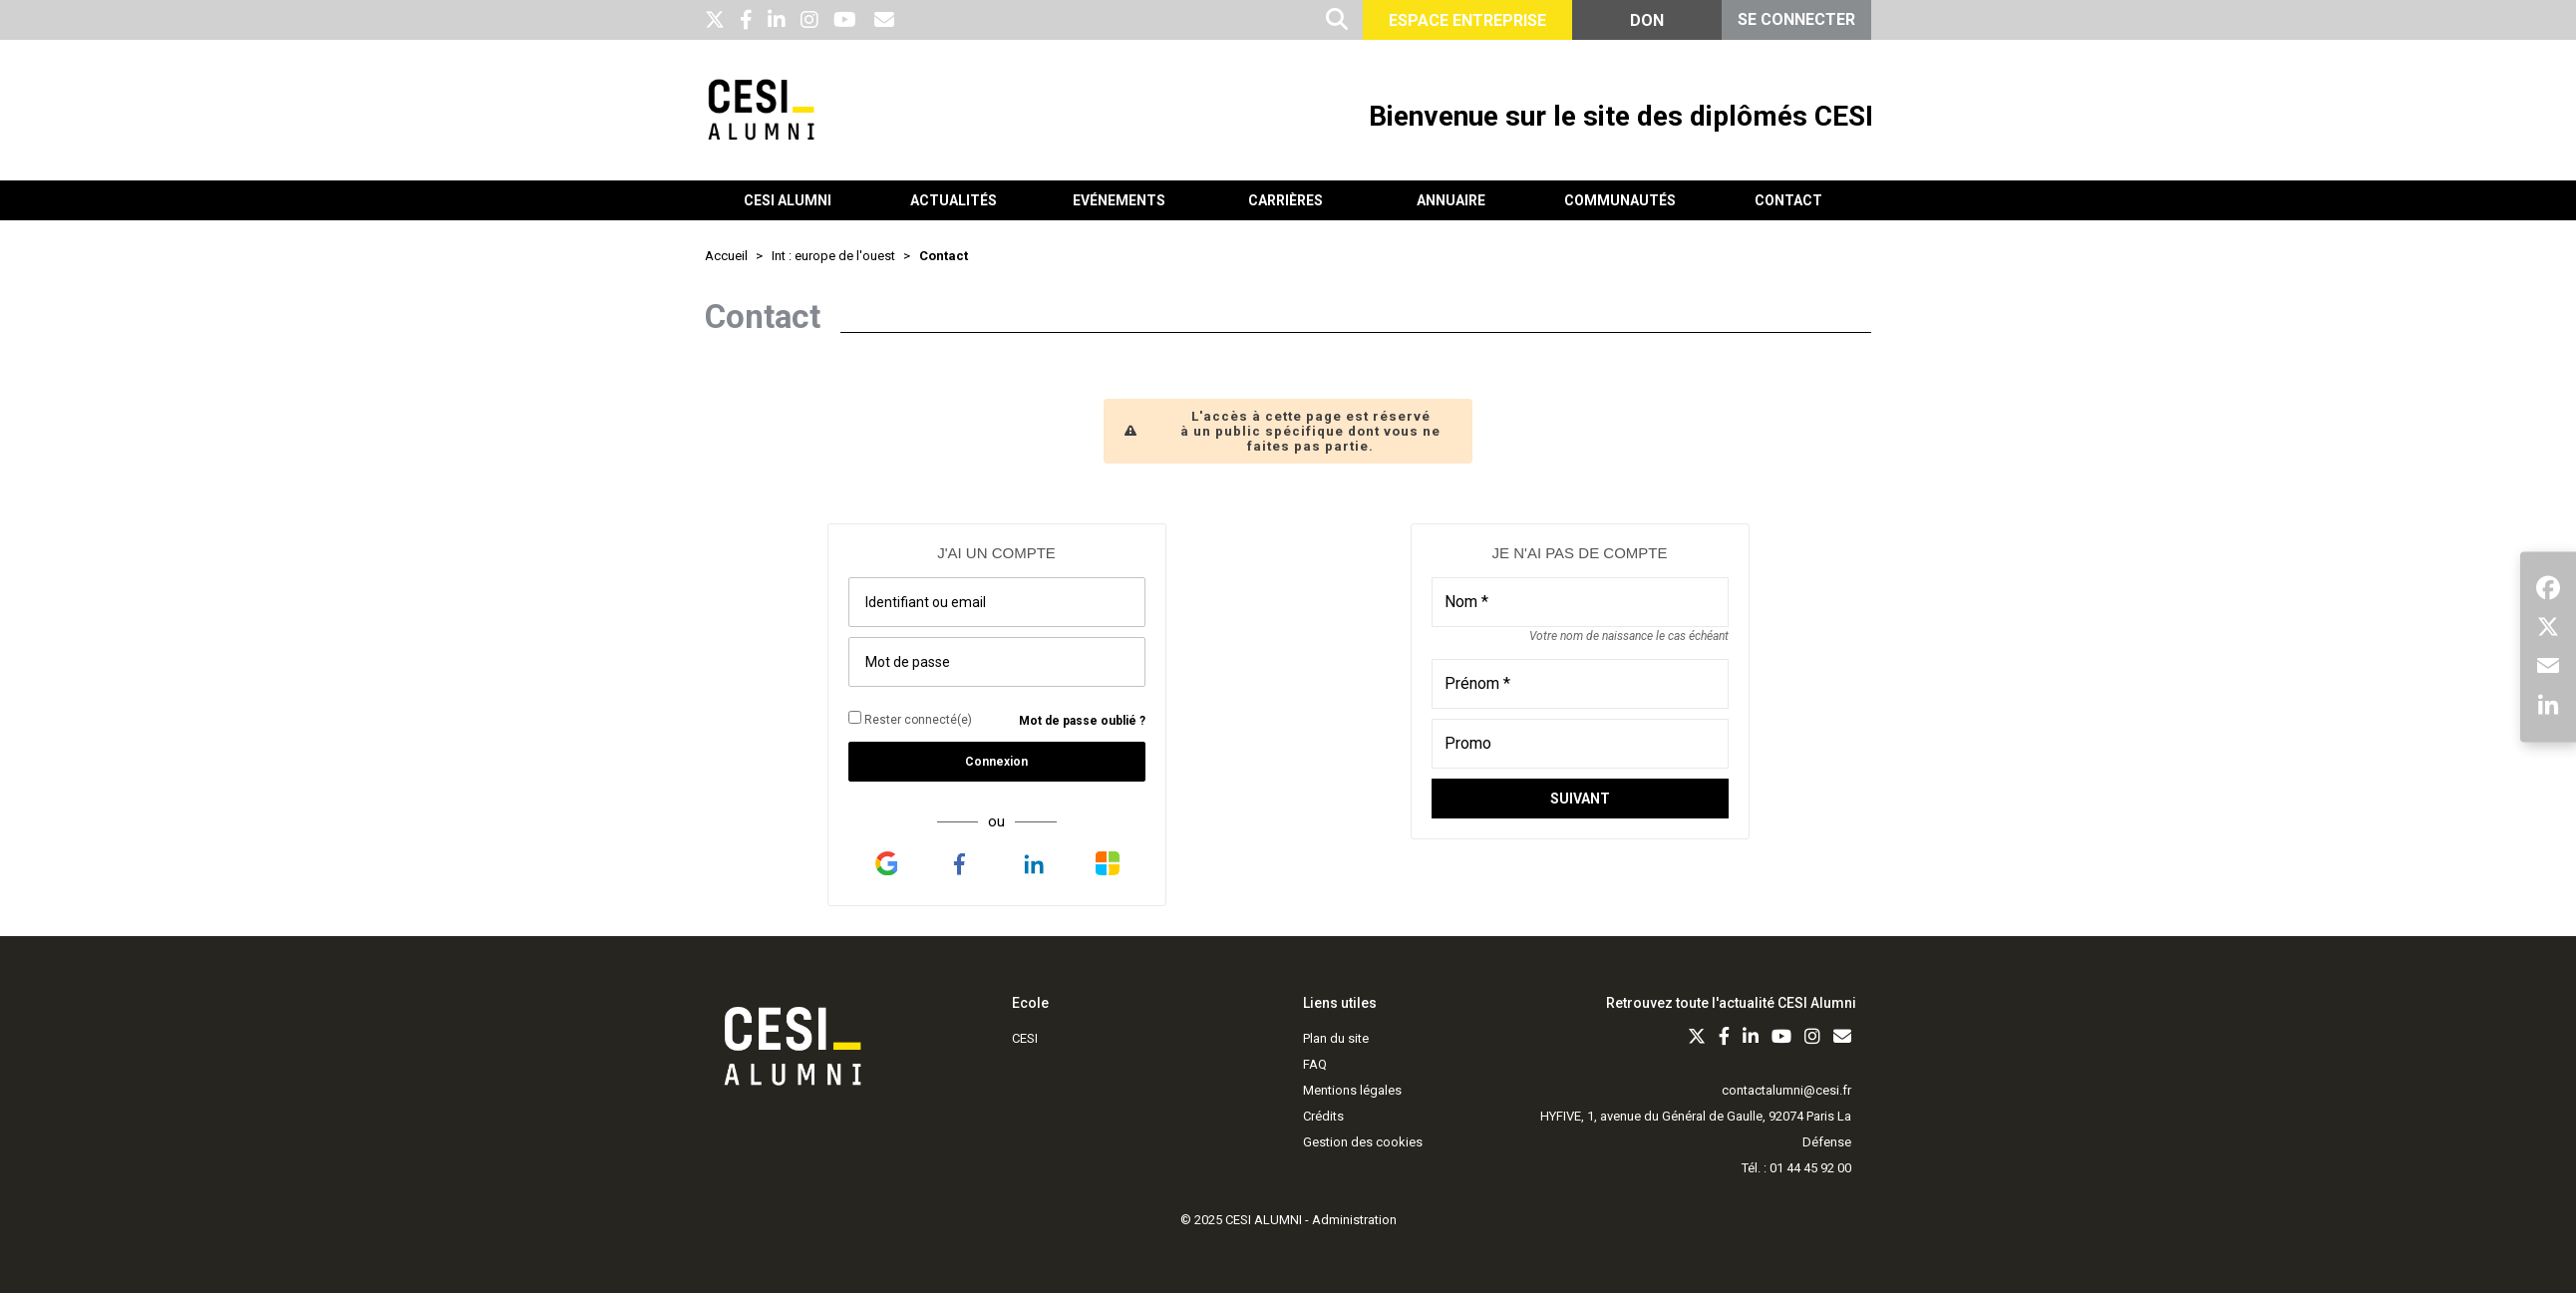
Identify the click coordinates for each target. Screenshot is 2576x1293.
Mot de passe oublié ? (1082, 721)
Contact (1788, 200)
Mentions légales (1352, 1090)
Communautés (1620, 200)
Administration (1354, 1219)
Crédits (1323, 1116)
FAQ (1315, 1064)
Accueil (726, 255)
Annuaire (1451, 200)
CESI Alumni (787, 200)
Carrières (1285, 200)
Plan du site (1336, 1038)
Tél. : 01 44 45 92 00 (1796, 1167)
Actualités (953, 200)
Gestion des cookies (1363, 1141)
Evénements (1119, 200)
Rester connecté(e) (910, 719)
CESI (1025, 1038)
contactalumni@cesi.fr (1786, 1090)
